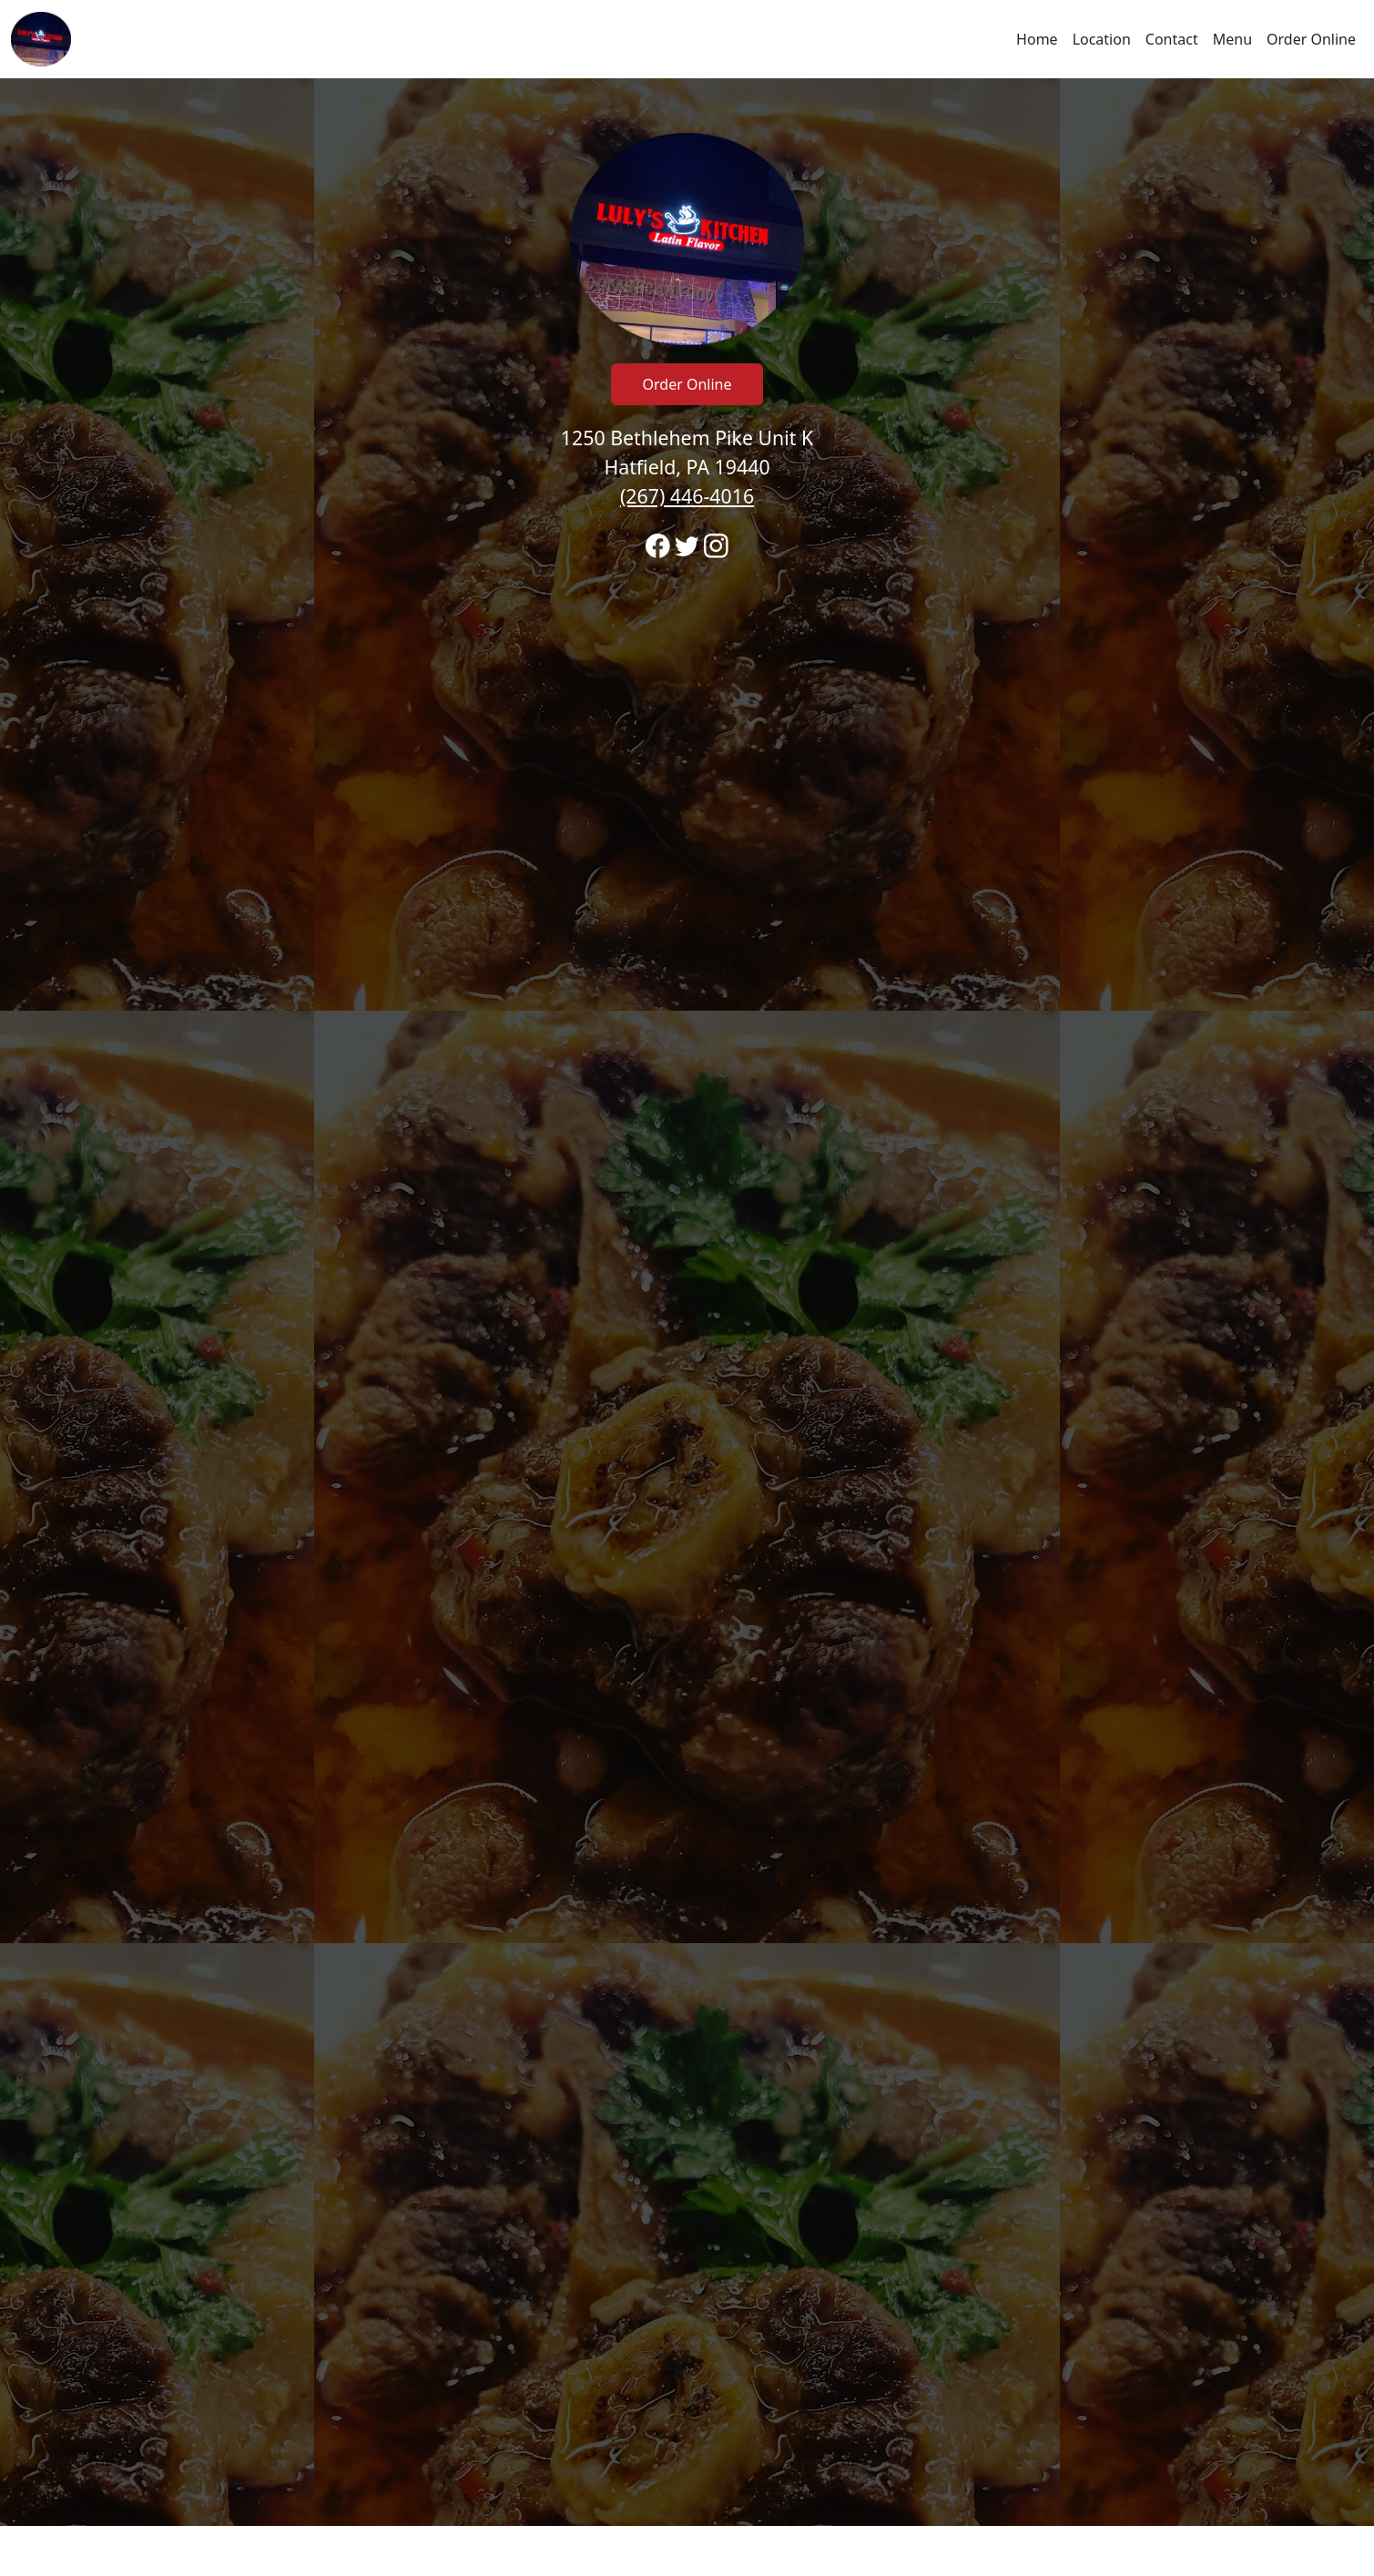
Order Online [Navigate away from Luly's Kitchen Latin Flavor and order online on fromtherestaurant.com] (1311, 39)
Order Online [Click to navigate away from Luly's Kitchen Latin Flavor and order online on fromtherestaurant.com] (687, 384)
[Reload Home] (41, 39)
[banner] (687, 1302)
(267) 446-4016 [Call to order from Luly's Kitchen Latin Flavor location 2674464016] (687, 496)
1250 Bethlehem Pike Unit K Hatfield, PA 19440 (687, 466)
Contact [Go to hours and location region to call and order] (1171, 39)
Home (1037, 39)
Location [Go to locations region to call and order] (1102, 39)
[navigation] (687, 39)
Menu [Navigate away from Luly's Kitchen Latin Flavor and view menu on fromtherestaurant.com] (1232, 39)
